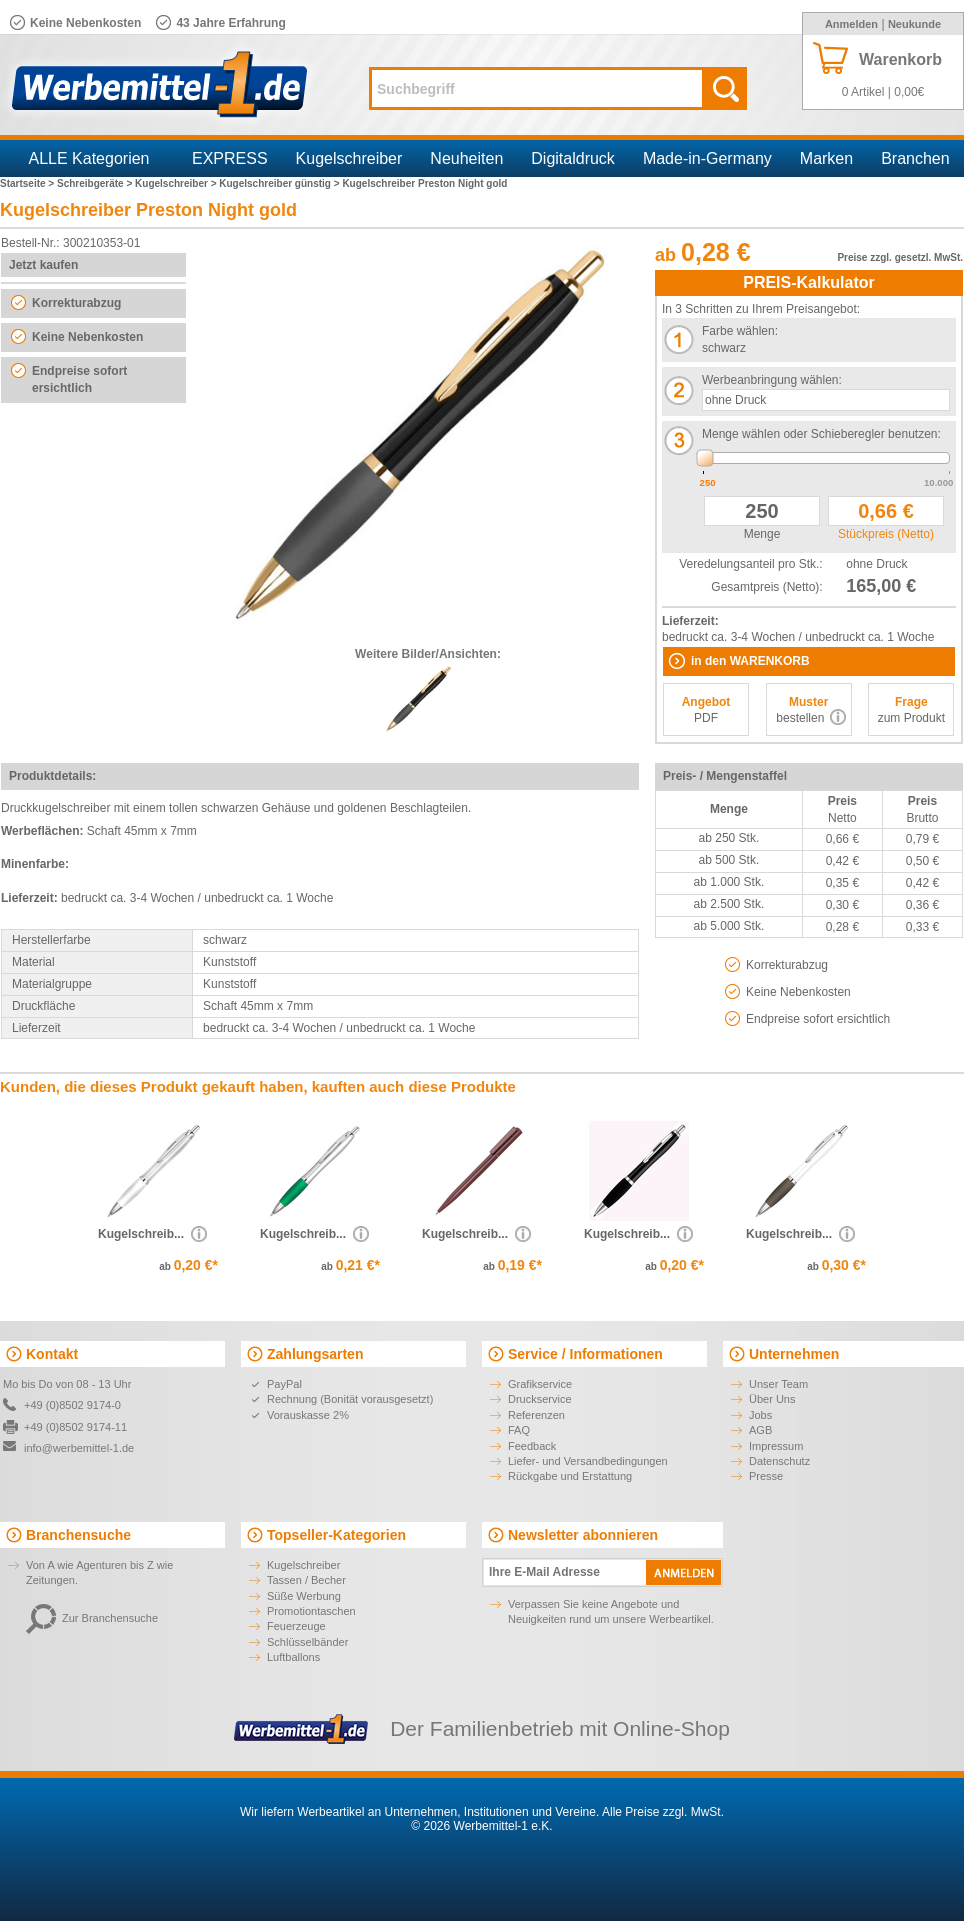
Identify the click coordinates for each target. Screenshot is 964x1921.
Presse (766, 1476)
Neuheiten (466, 158)
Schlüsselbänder (307, 1642)
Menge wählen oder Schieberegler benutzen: (821, 434)
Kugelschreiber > (177, 183)
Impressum (776, 1446)
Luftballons (293, 1657)
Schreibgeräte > (96, 183)
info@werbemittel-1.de (79, 1448)
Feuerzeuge (296, 1626)
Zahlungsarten (315, 1354)
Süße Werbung (304, 1596)
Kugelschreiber (349, 158)
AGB (760, 1430)
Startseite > (28, 183)
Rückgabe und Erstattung (570, 1476)
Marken (826, 158)
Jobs (760, 1415)
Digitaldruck (573, 158)
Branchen (915, 158)
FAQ (519, 1430)
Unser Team (778, 1384)
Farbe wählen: (740, 331)
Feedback (532, 1446)
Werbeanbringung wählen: (772, 380)
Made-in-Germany (707, 158)
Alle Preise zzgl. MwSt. (663, 1812)
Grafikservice (540, 1384)
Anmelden (851, 24)
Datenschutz (779, 1461)
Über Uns (772, 1399)
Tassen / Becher (306, 1580)
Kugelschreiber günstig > (280, 183)
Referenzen (536, 1415)
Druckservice (540, 1399)
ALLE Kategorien (89, 158)
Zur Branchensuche (92, 1618)
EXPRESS (230, 158)
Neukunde (914, 24)
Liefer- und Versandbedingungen (588, 1461)
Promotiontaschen (311, 1611)
